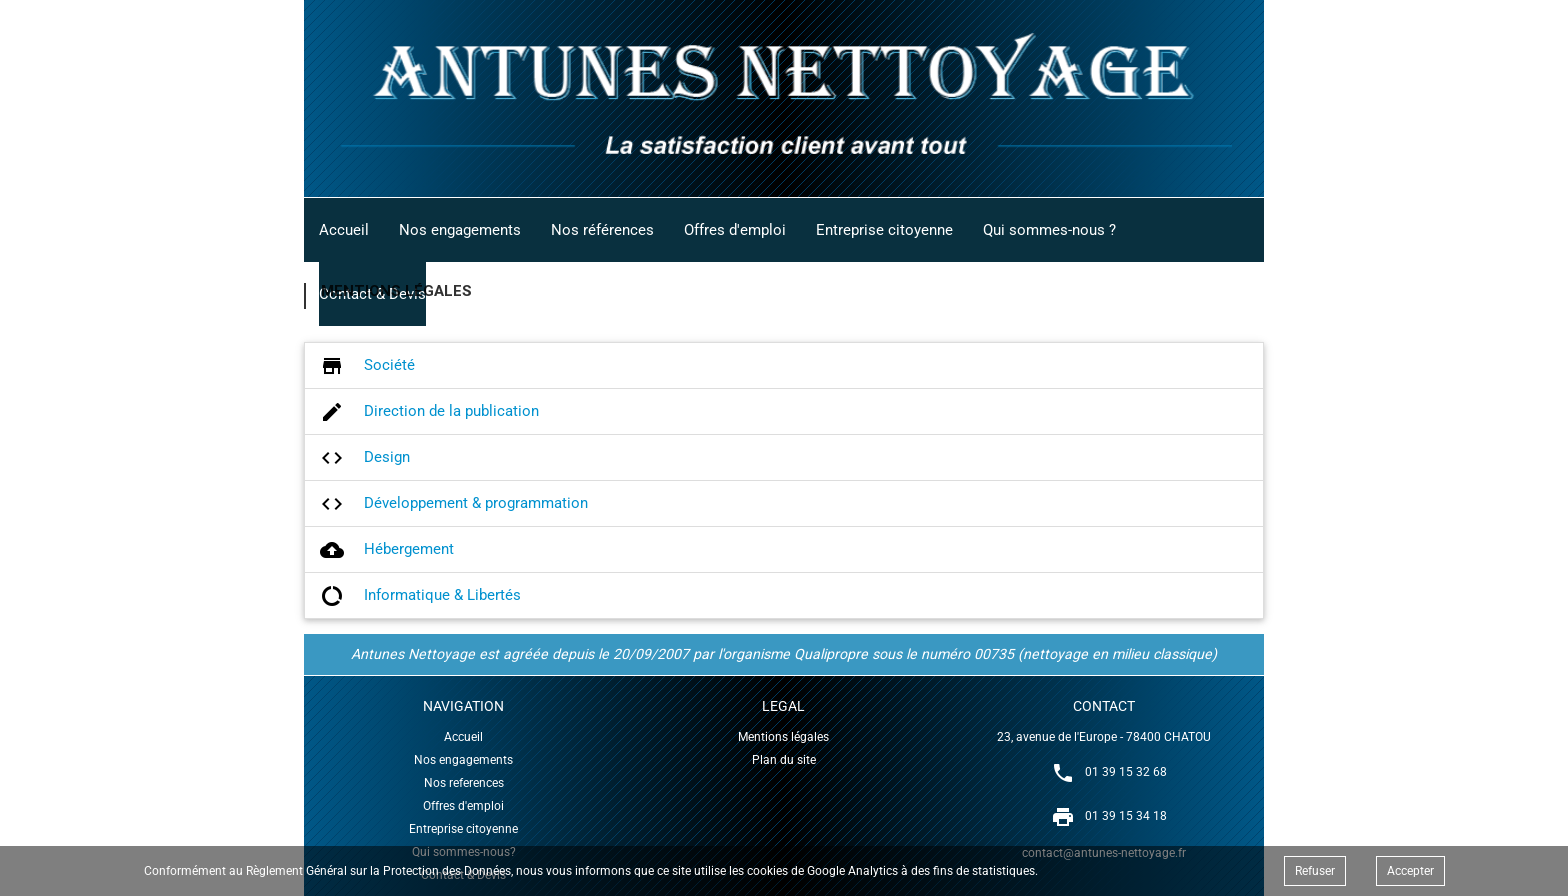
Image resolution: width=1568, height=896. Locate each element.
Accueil (344, 230)
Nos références (602, 230)
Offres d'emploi (735, 230)
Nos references (464, 783)
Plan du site (784, 760)
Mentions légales (783, 737)
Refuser (1315, 871)
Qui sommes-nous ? (1049, 230)
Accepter (1410, 871)
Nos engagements (460, 230)
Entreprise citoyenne (884, 230)
